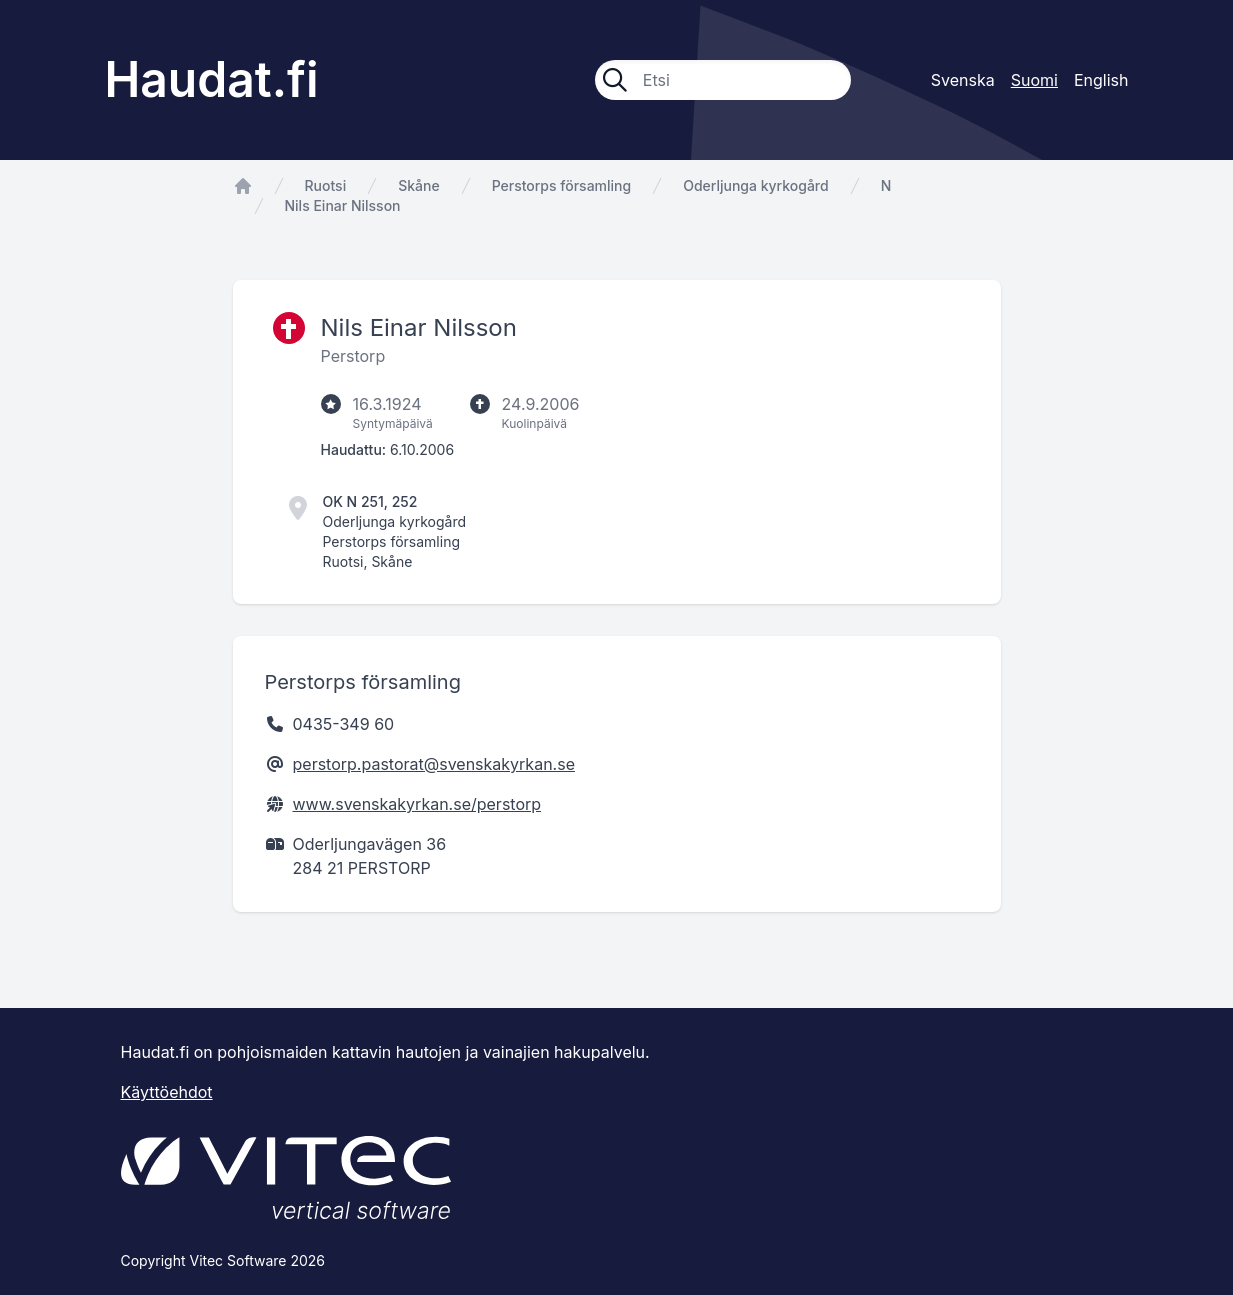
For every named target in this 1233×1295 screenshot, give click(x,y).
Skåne (418, 185)
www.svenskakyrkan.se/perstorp (417, 804)
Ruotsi (326, 185)
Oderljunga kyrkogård (755, 185)
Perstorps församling (562, 185)
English (1101, 80)
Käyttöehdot (167, 1092)
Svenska (963, 80)
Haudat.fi (212, 79)
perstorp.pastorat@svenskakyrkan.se (434, 764)
